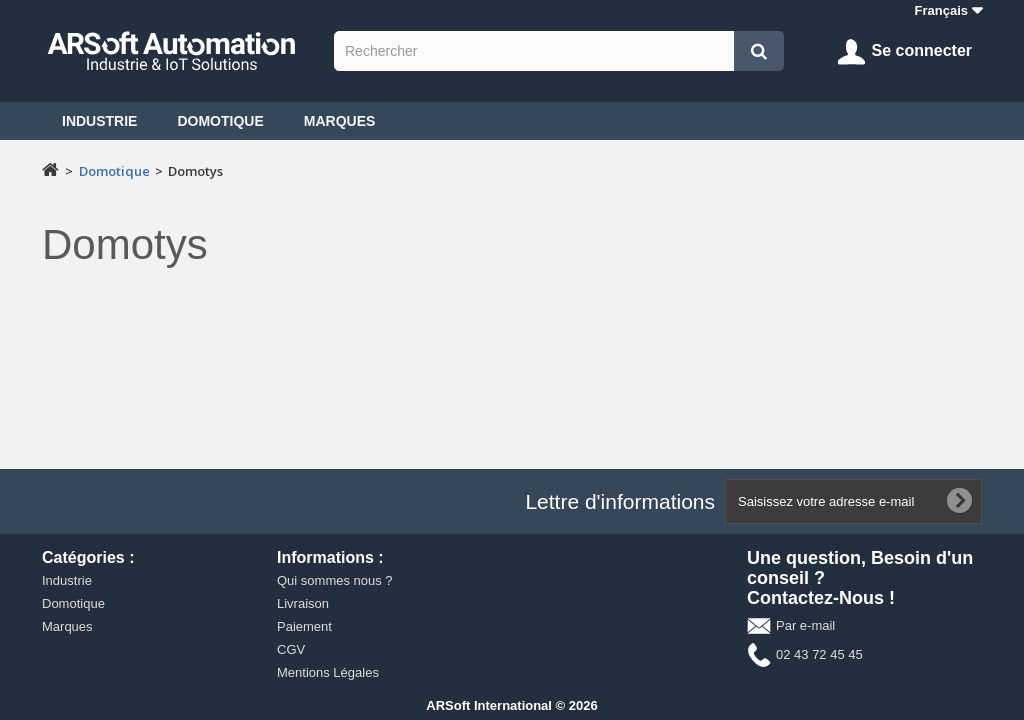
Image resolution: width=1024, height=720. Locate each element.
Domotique (220, 121)
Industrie (99, 121)
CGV (291, 649)
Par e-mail (805, 625)
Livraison (303, 603)
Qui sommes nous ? (335, 580)
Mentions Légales (328, 672)
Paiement (304, 626)
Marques (340, 121)
